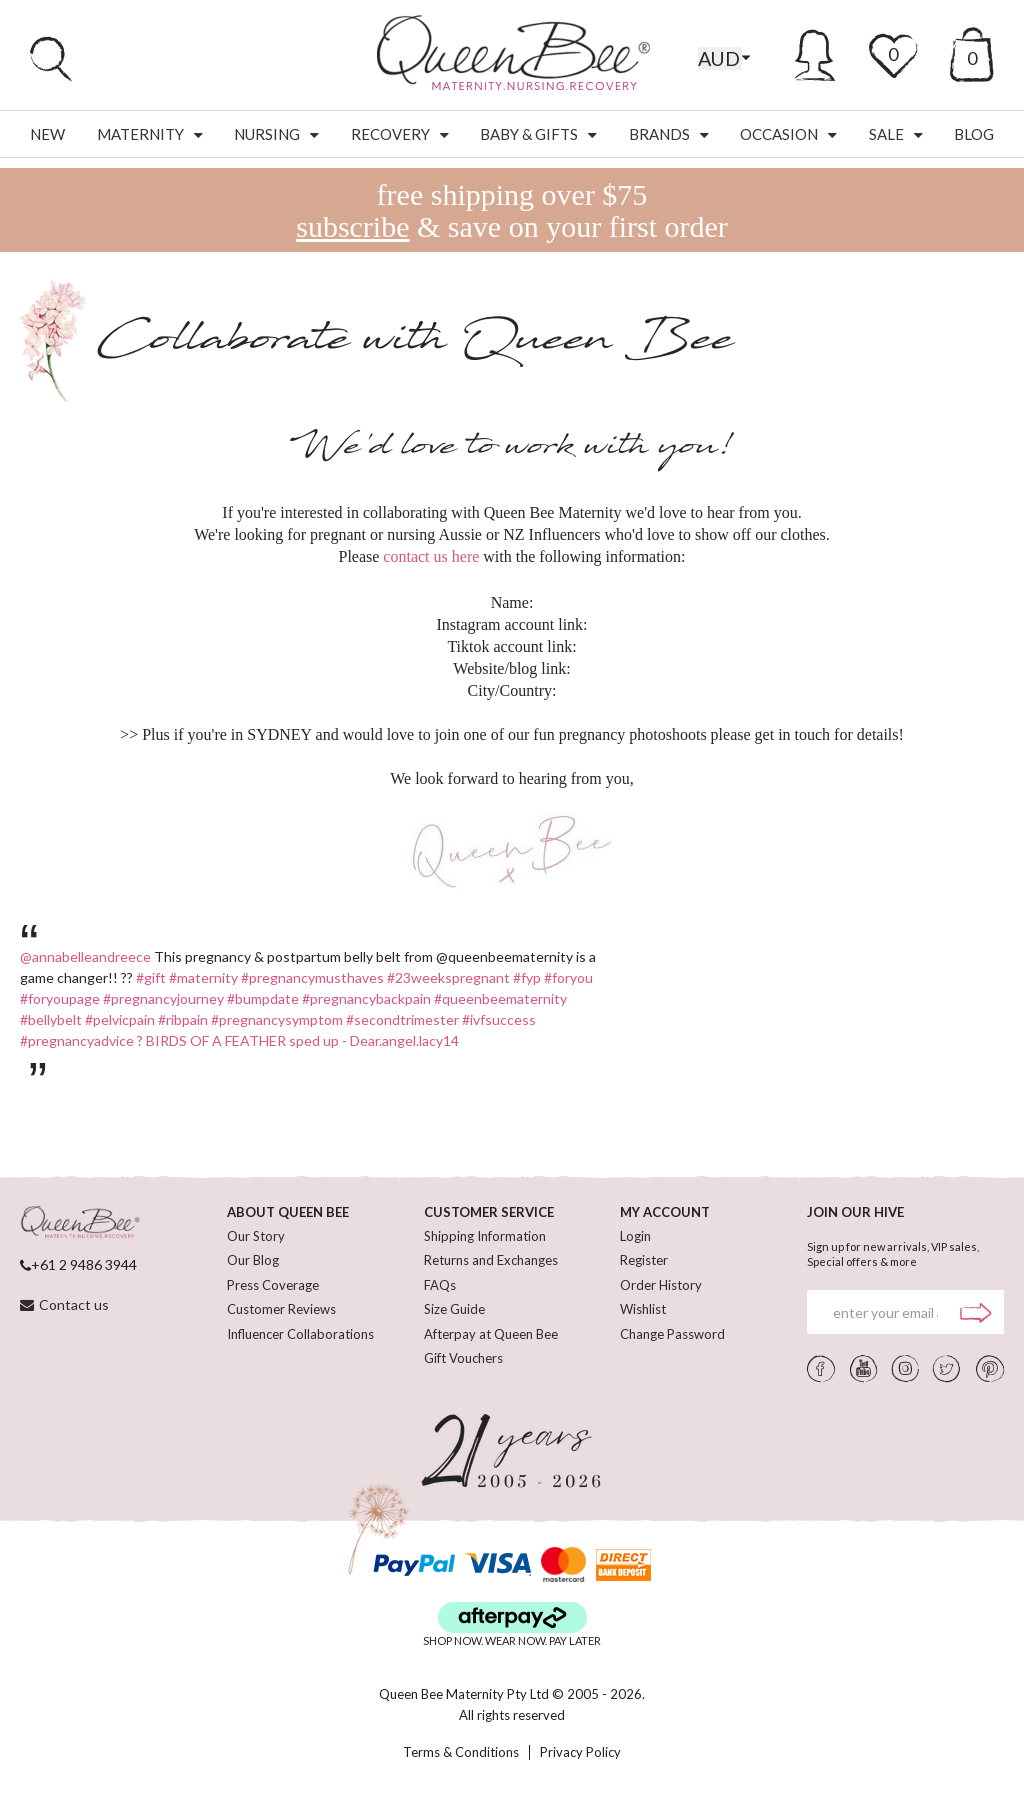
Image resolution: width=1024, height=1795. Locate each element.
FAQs (440, 1285)
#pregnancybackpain (366, 998)
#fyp (527, 977)
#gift (151, 977)
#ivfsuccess (499, 1019)
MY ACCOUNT (665, 1212)
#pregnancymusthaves (312, 977)
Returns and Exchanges (491, 1260)
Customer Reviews (281, 1309)
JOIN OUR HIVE (855, 1212)
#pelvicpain (120, 1019)
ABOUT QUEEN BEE (288, 1212)
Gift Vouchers (463, 1358)
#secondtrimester (402, 1019)
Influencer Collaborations (300, 1334)
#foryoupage (60, 998)
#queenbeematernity (500, 998)
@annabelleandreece (85, 956)
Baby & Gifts (538, 134)
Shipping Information (485, 1236)
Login (635, 1236)
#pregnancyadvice (77, 1040)
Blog (974, 134)
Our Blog (253, 1260)
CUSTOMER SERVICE (489, 1212)
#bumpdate (263, 998)
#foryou (568, 977)
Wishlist (643, 1309)
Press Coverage (273, 1285)
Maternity (150, 134)
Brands (669, 134)
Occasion (788, 134)
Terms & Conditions (461, 1752)
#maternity (203, 977)
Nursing (276, 134)
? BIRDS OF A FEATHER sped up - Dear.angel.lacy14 (298, 1040)
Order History (661, 1285)
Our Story (256, 1236)
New (47, 134)
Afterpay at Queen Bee (491, 1334)
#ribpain (183, 1019)
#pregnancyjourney (163, 998)
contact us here (431, 556)
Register (644, 1260)
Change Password (672, 1334)
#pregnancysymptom (277, 1019)
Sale (896, 134)
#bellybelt (51, 1019)
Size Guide (454, 1309)
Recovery (400, 134)
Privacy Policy (580, 1752)
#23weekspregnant (448, 977)
